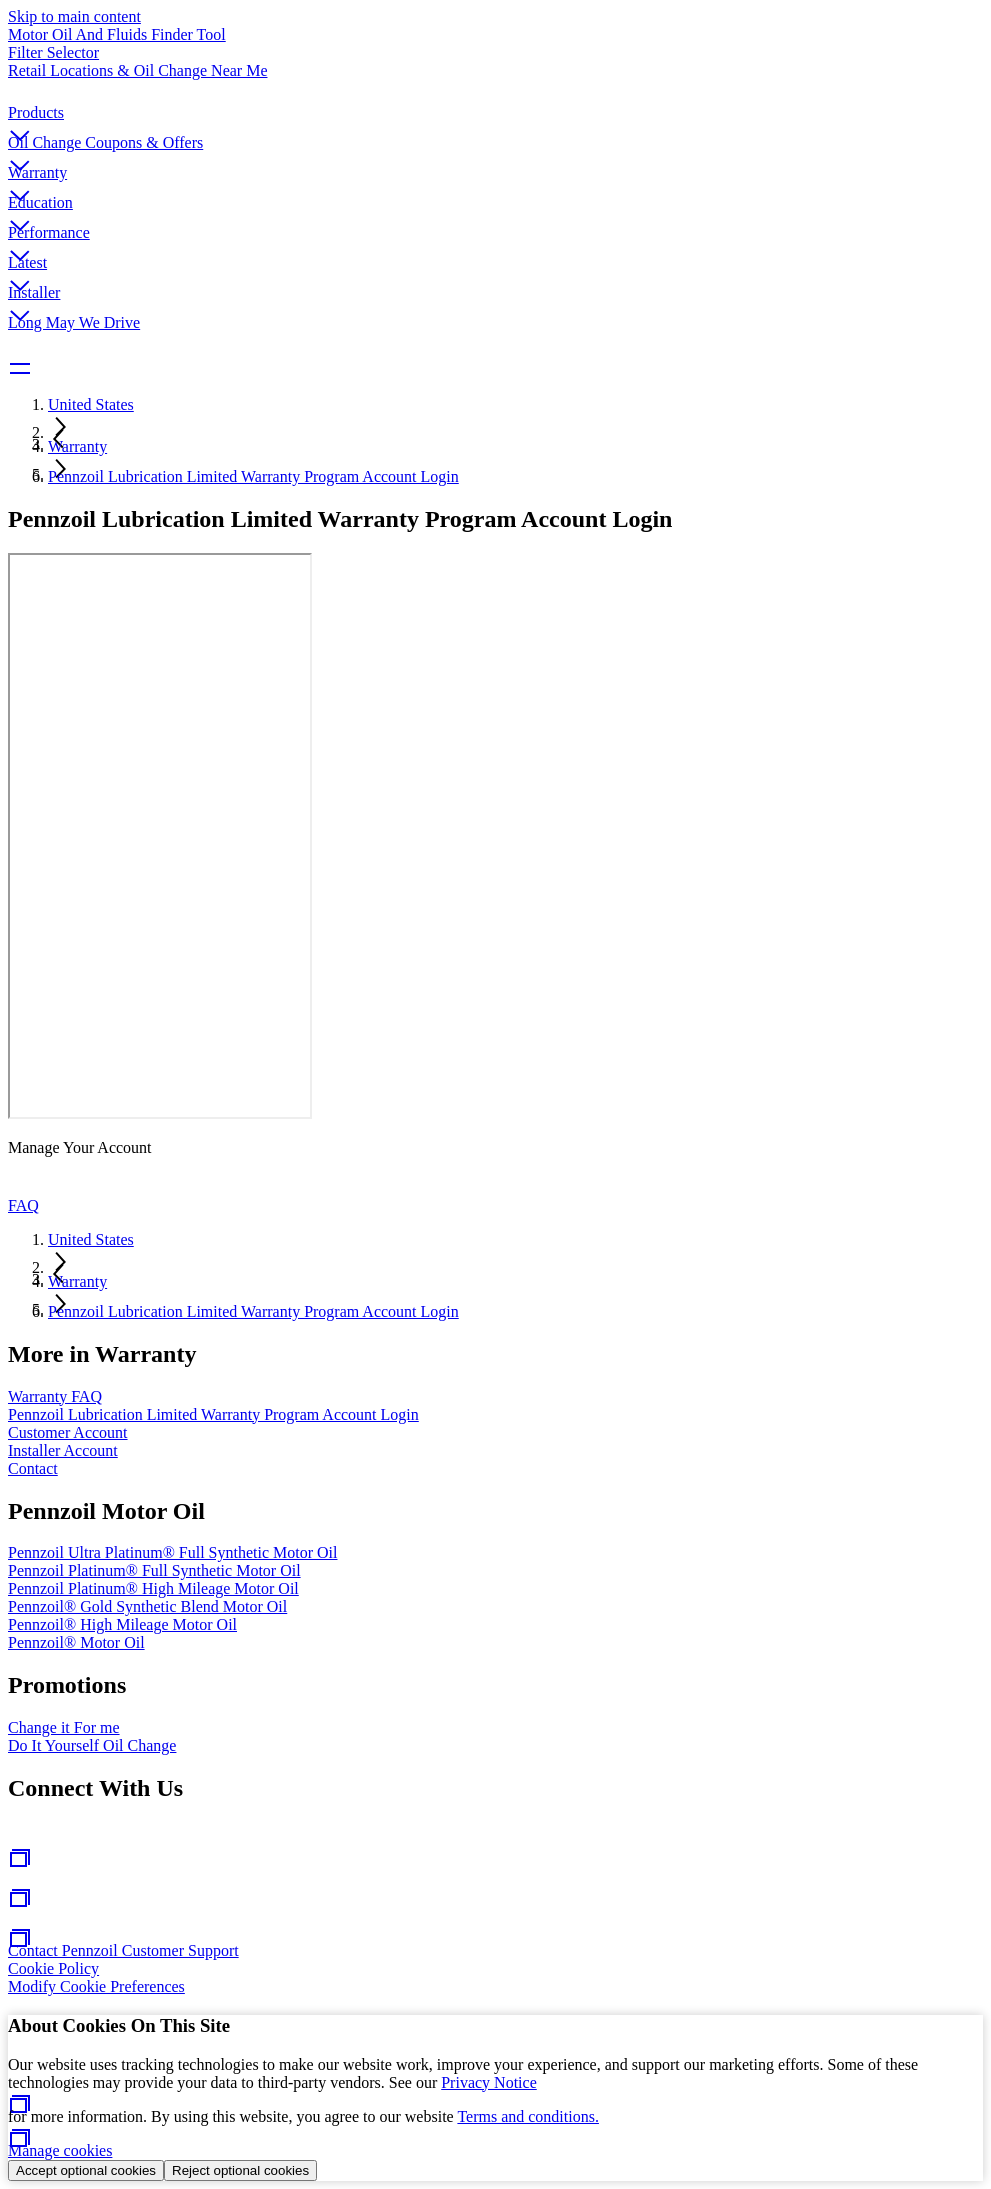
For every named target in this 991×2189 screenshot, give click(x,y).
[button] (495, 119)
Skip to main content (74, 16)
